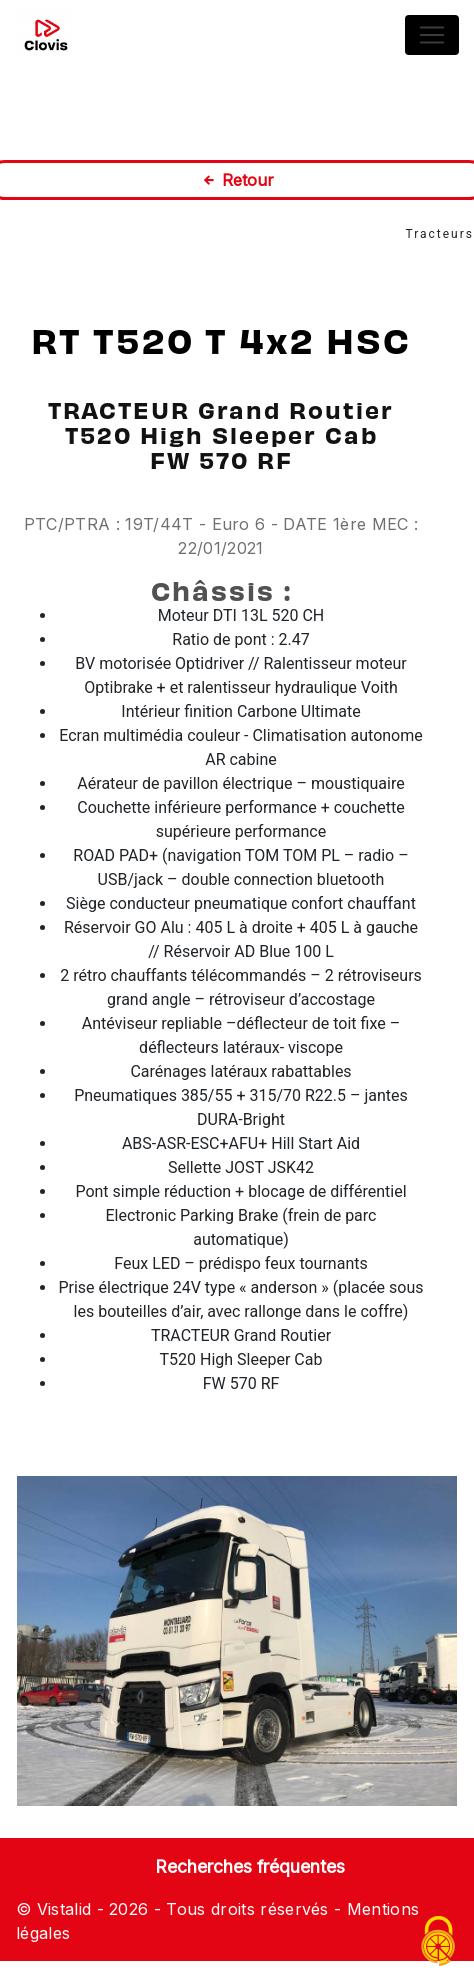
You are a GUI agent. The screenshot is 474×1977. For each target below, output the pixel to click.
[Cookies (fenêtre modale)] (439, 1942)
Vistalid (64, 1909)
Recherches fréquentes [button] (250, 1866)
